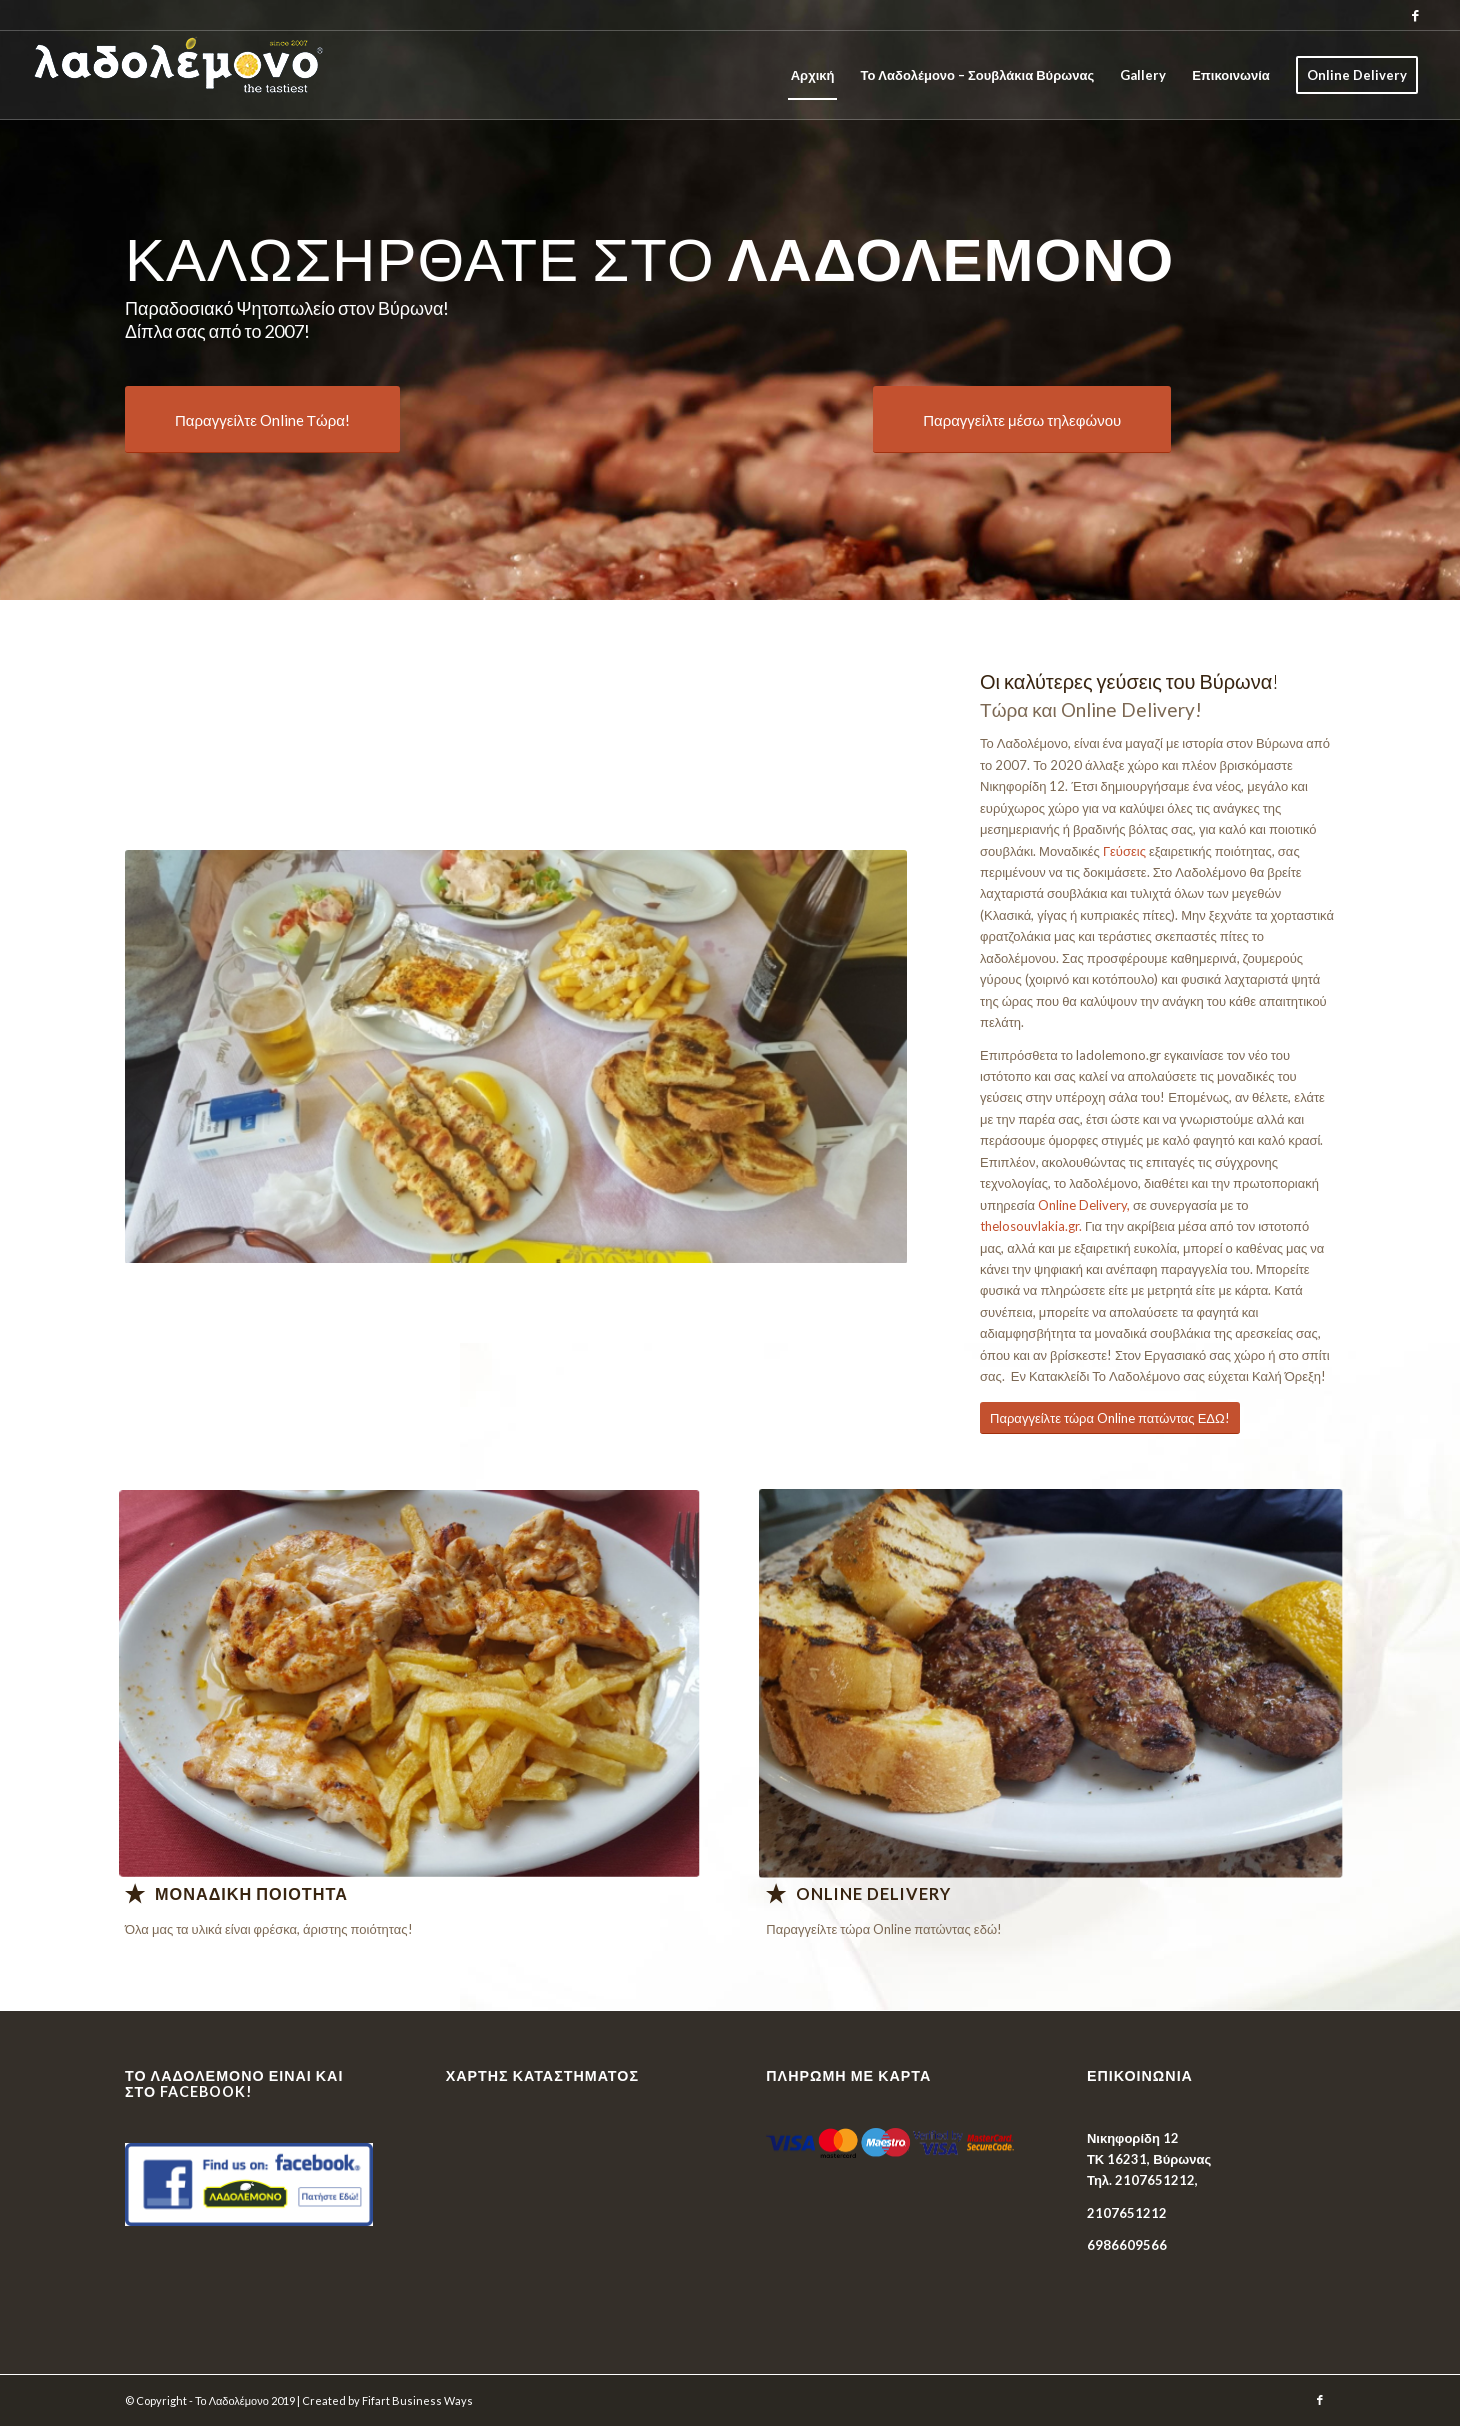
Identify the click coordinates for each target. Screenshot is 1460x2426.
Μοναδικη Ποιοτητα (251, 1893)
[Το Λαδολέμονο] (221, 75)
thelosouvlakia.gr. (1031, 1226)
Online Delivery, (1084, 1205)
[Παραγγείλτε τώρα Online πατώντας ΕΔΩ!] (1110, 1418)
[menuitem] (813, 75)
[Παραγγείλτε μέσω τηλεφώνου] (1022, 419)
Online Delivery (873, 1893)
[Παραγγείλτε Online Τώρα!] (262, 419)
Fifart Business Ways (417, 2400)
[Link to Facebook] (1416, 15)
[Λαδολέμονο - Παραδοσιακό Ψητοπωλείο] (409, 1683)
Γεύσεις (1124, 851)
